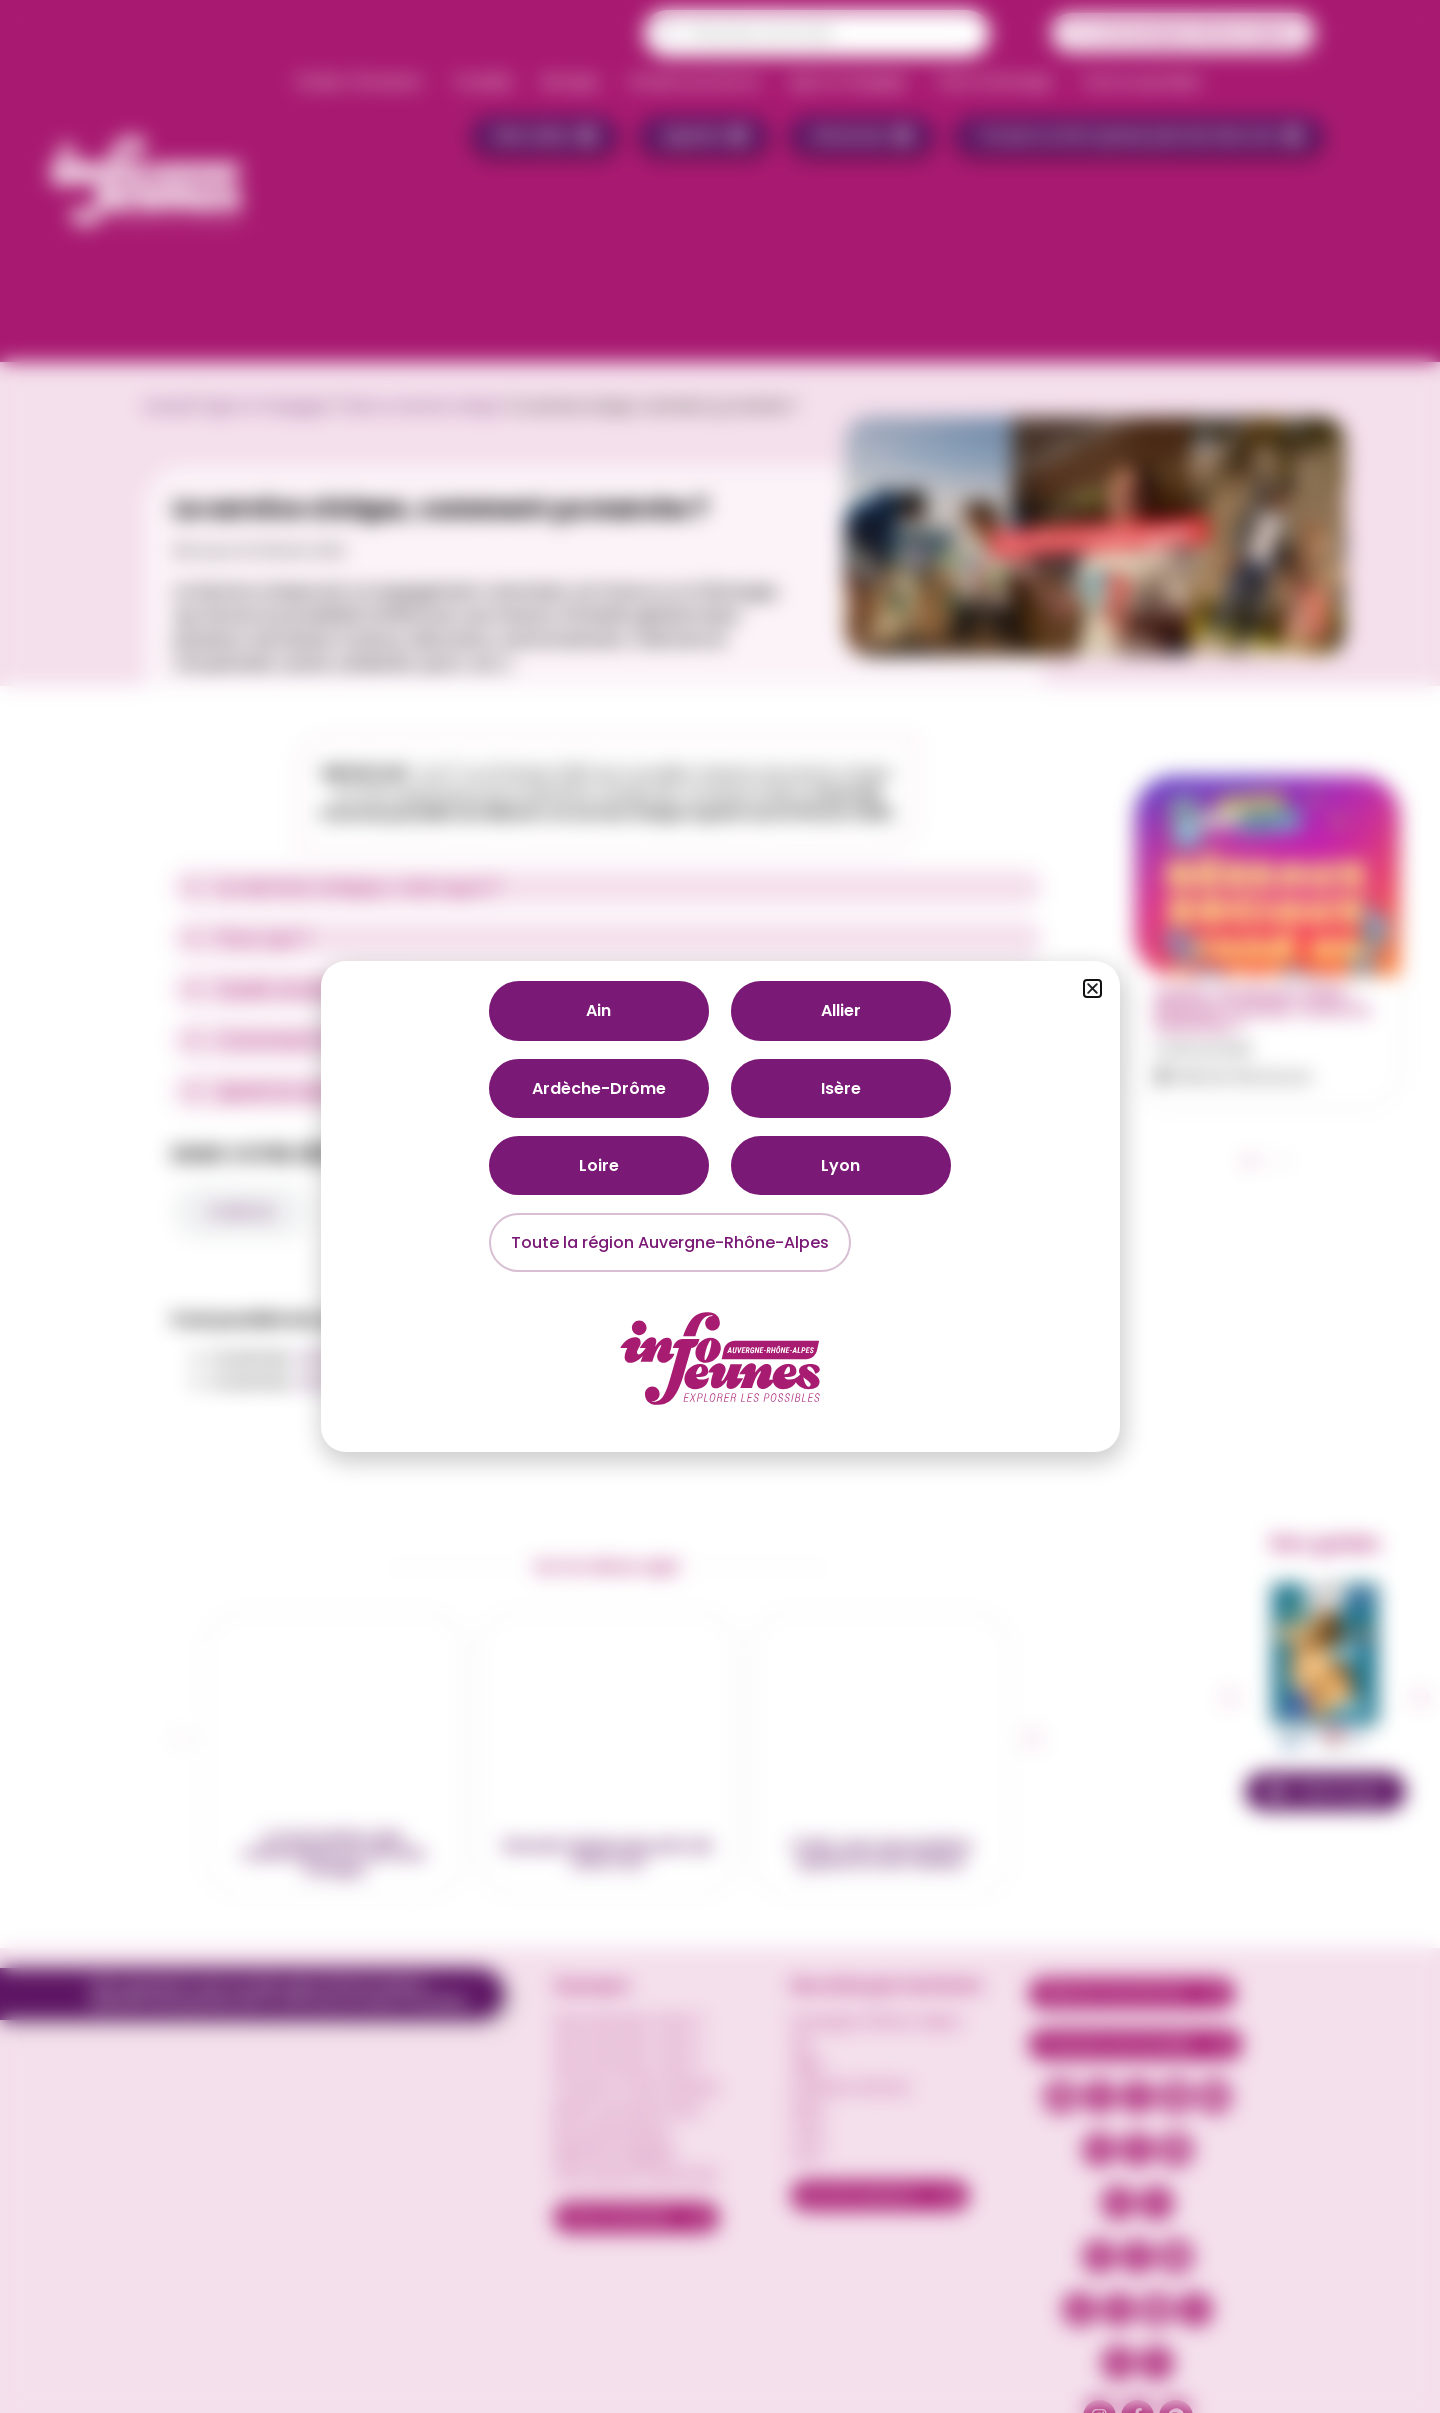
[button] (1092, 988)
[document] (720, 1206)
